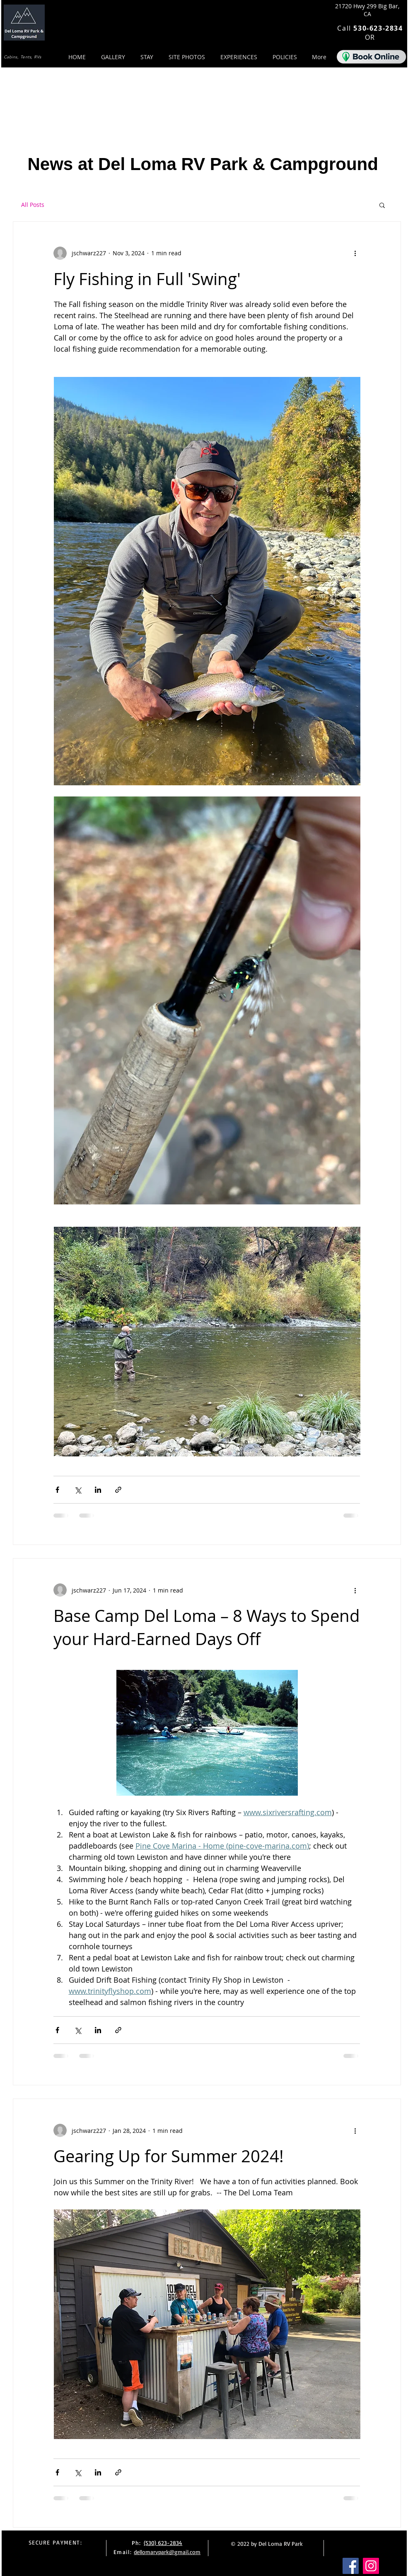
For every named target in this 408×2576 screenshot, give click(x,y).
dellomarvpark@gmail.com (167, 2551)
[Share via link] (118, 1490)
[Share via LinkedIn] (98, 1490)
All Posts (32, 205)
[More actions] (355, 253)
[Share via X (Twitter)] (78, 1490)
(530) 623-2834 (163, 2542)
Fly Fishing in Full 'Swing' (147, 279)
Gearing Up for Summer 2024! (168, 2156)
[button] (382, 205)
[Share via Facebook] (57, 1490)
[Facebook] (351, 2566)
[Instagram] (371, 2566)
